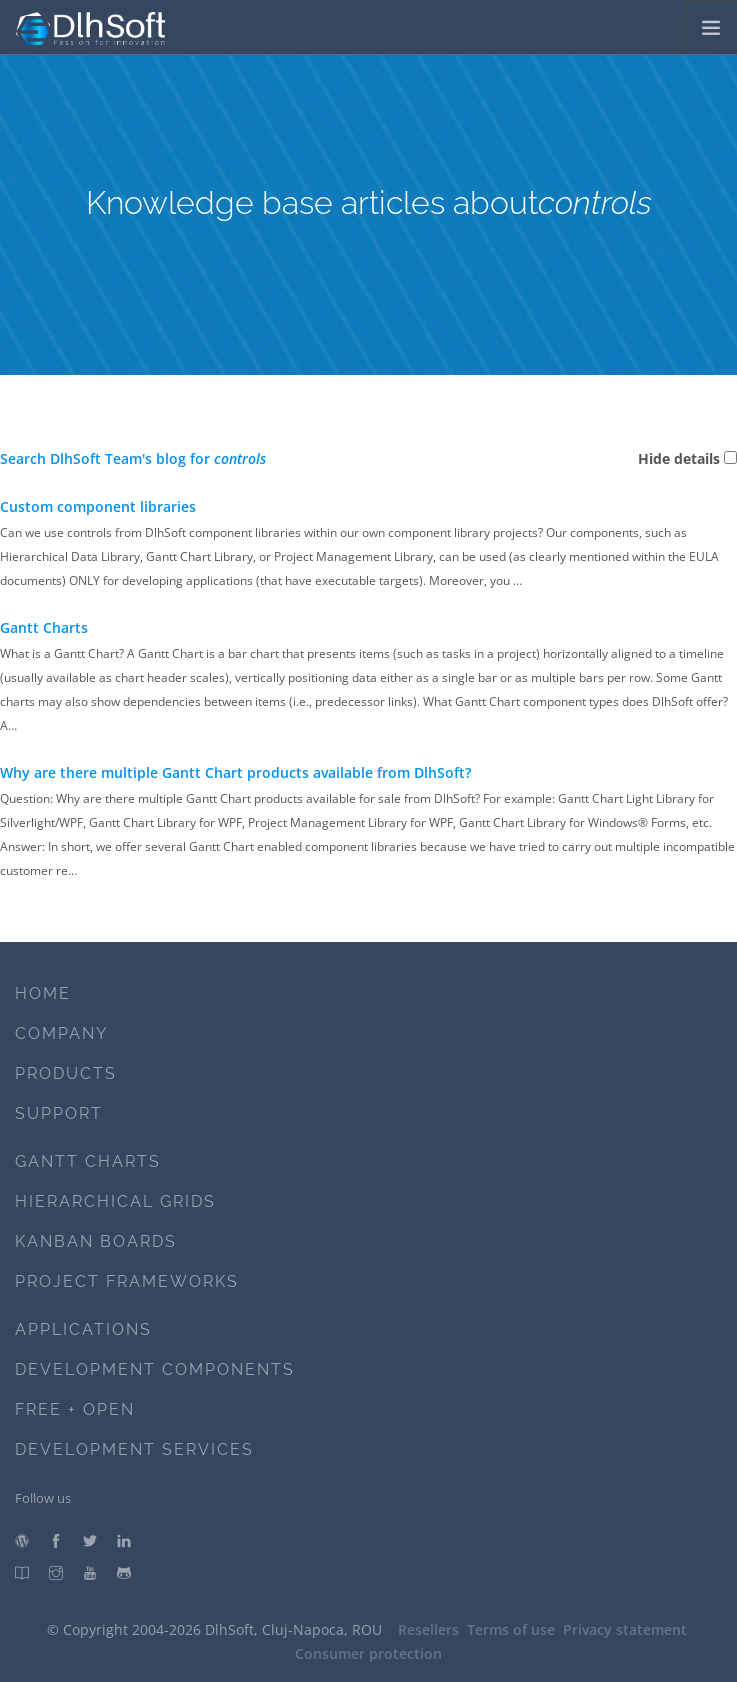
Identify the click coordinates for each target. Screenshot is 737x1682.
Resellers (428, 1629)
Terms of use (511, 1629)
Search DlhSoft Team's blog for (133, 458)
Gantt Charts (44, 627)
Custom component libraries (98, 506)
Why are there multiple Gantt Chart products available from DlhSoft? (235, 772)
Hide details (679, 458)
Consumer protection (368, 1653)
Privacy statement (625, 1629)
